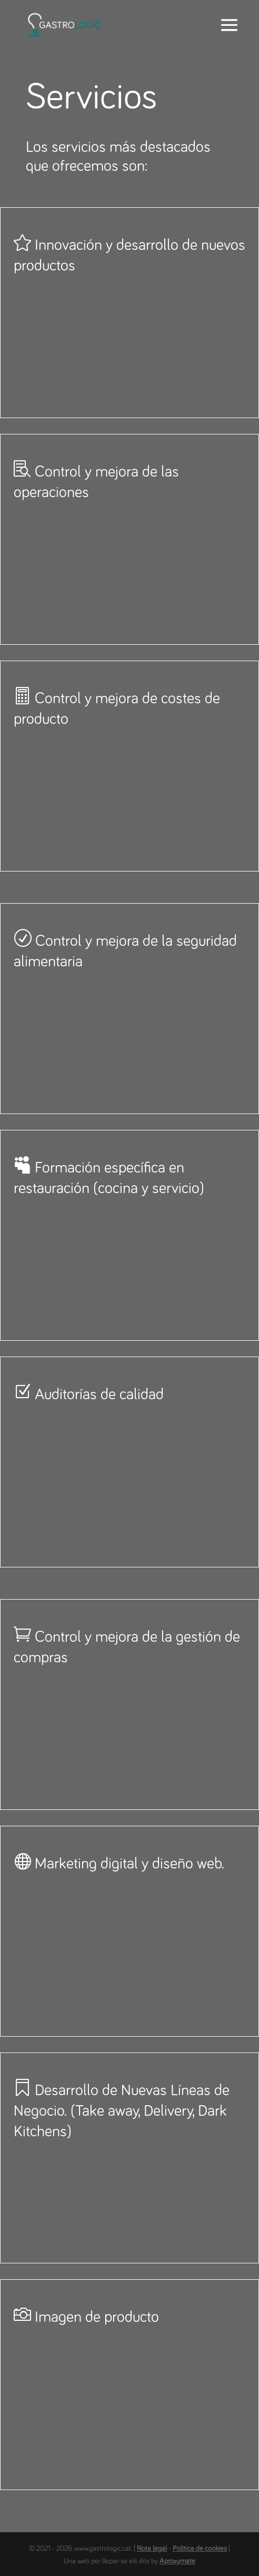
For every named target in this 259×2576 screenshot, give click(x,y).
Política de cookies (200, 2548)
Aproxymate (177, 2561)
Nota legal (152, 2548)
